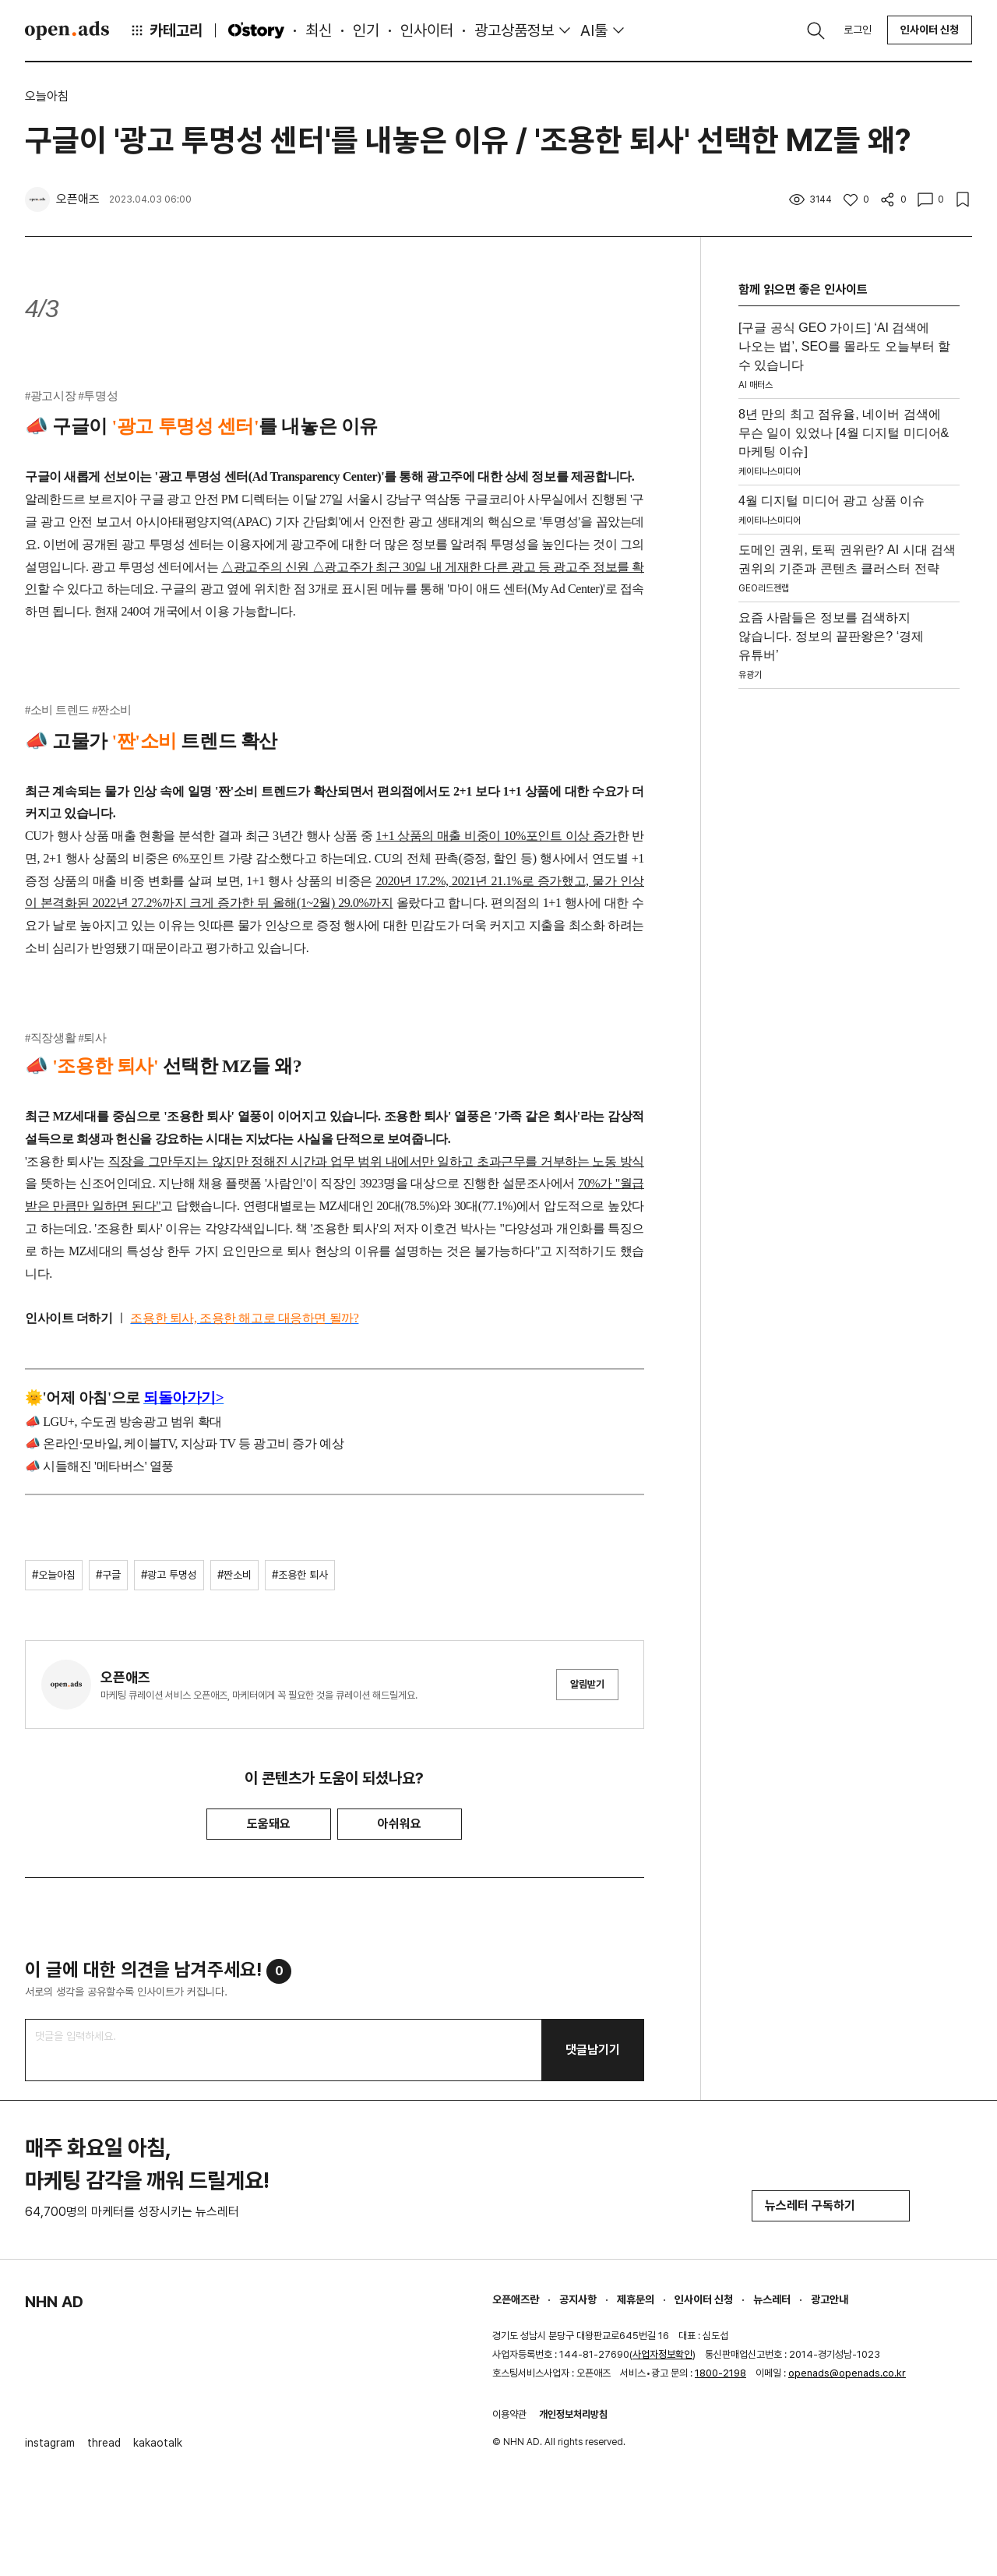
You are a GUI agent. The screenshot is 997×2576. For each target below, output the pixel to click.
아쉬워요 (399, 1823)
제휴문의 (635, 2299)
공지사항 (578, 2299)
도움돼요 (269, 1823)
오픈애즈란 (515, 2299)
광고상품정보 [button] (514, 30)
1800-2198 (720, 2373)
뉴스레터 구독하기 (831, 2205)
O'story (256, 30)
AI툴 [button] (594, 30)
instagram (50, 2443)
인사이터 (426, 30)
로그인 (858, 29)
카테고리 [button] (166, 30)
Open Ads (67, 30)
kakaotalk (157, 2443)
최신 (318, 30)
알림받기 (587, 1684)
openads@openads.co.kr (847, 2373)
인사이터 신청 (929, 29)
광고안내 (829, 2299)
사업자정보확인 (662, 2354)
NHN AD (54, 2301)
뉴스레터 (772, 2299)
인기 (366, 30)
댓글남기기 (592, 2049)
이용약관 (509, 2414)
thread (104, 2443)
